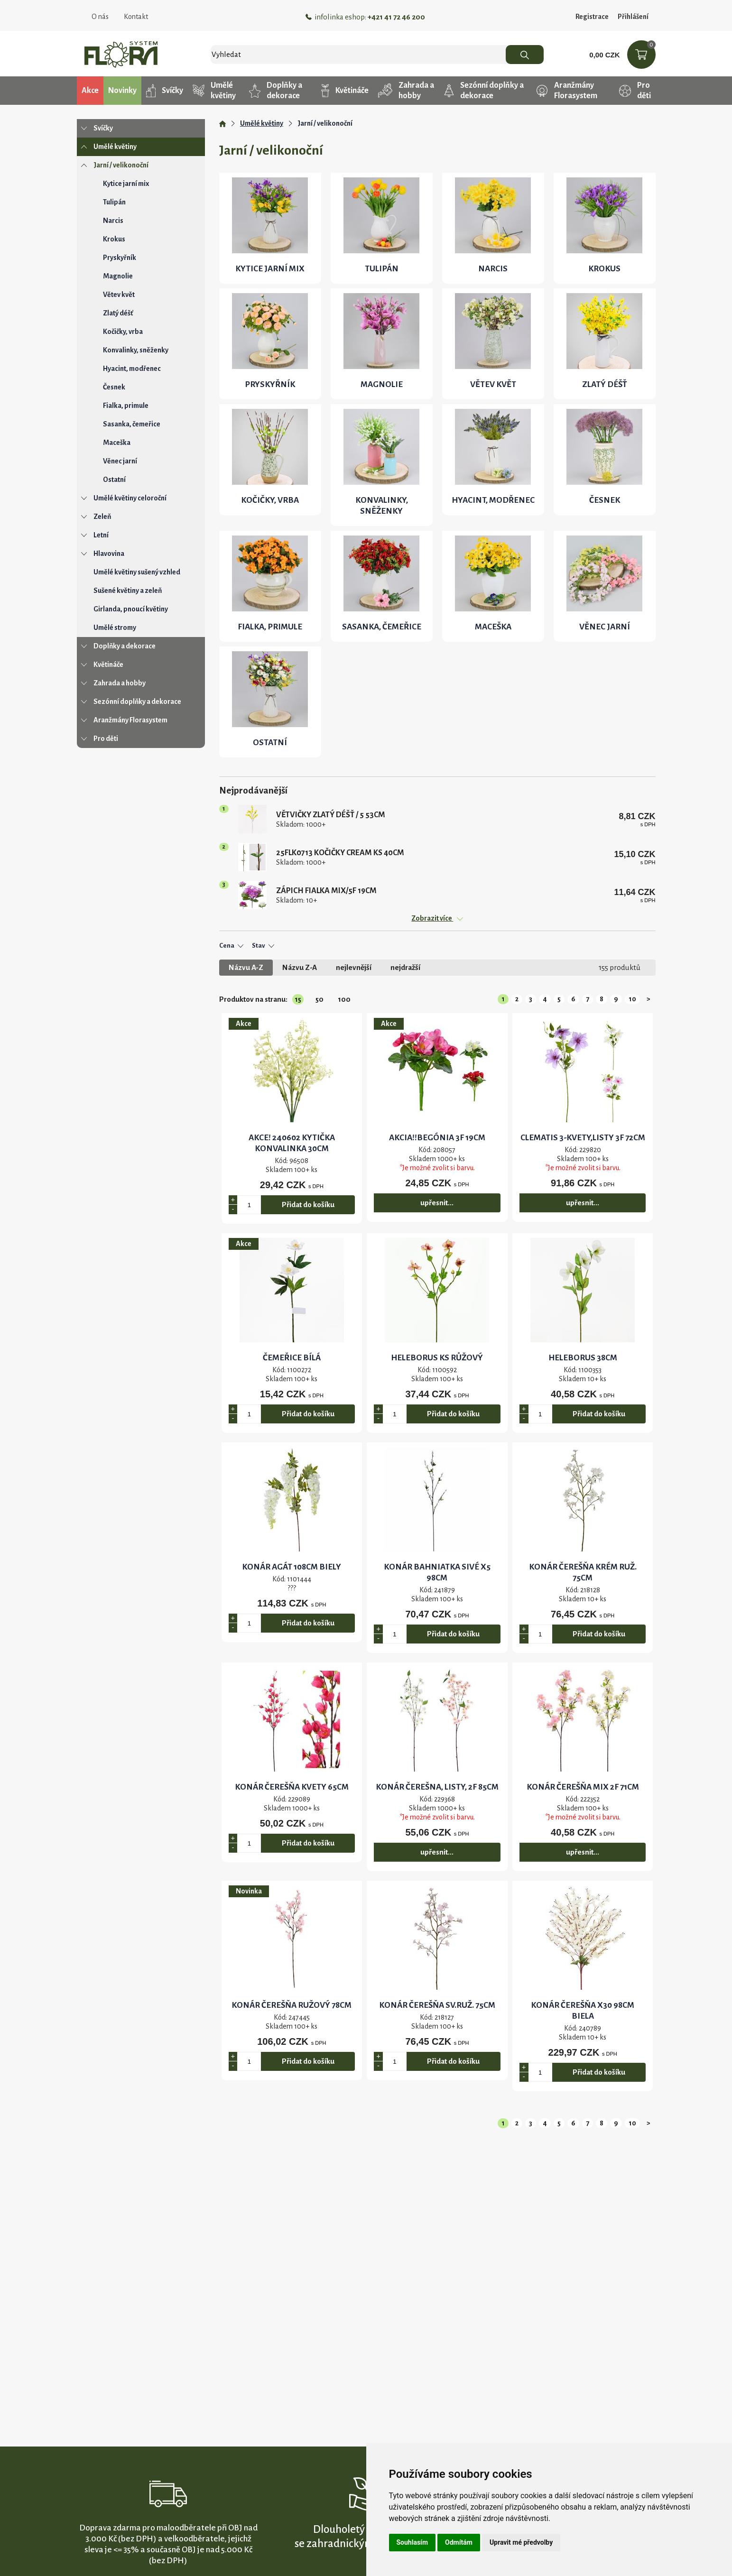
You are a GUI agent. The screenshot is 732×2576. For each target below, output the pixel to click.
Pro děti (635, 90)
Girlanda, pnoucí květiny (130, 609)
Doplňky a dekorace (275, 90)
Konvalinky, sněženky (135, 350)
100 (344, 999)
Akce (90, 90)
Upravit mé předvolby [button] (521, 2542)
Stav (263, 945)
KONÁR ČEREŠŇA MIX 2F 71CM (583, 1786)
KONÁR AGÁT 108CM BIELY (291, 1566)
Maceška (116, 442)
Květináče (344, 90)
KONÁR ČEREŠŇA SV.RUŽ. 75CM (437, 2005)
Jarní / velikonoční (120, 165)
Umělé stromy (114, 627)
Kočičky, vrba (123, 331)
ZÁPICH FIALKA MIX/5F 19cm (326, 890)
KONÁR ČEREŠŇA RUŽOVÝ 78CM (292, 2005)
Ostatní (114, 479)
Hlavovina (108, 553)
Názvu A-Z (246, 967)
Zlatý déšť (118, 313)
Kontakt (136, 16)
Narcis (113, 220)
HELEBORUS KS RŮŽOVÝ (437, 1357)
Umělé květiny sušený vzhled (136, 572)
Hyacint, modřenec (132, 368)
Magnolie (118, 276)
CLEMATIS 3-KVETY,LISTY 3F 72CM (582, 1137)
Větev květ (119, 294)
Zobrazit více (437, 918)
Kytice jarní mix (126, 183)
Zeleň (102, 516)
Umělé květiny (214, 90)
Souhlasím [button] (412, 2542)
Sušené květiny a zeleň (127, 590)
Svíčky (164, 90)
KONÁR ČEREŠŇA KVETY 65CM (292, 1786)
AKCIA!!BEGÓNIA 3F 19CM (437, 1137)
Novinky (122, 90)
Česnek (114, 387)
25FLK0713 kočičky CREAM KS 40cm (340, 853)
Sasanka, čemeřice (131, 424)
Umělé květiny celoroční (130, 498)
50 (319, 999)
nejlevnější (353, 967)
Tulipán (114, 202)
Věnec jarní (120, 461)
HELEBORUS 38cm (582, 1357)
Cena (231, 945)
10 (632, 999)
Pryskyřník (119, 257)
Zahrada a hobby (406, 90)
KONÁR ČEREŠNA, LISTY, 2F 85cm (437, 1786)
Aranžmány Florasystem (566, 90)
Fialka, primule (125, 405)
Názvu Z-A (299, 967)
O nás (100, 16)
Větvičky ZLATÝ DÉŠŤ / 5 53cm (330, 815)
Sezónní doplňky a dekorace (483, 90)
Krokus (114, 239)
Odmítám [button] (459, 2542)
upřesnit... (437, 1203)
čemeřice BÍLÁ (292, 1357)
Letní (101, 535)
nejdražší (405, 967)
